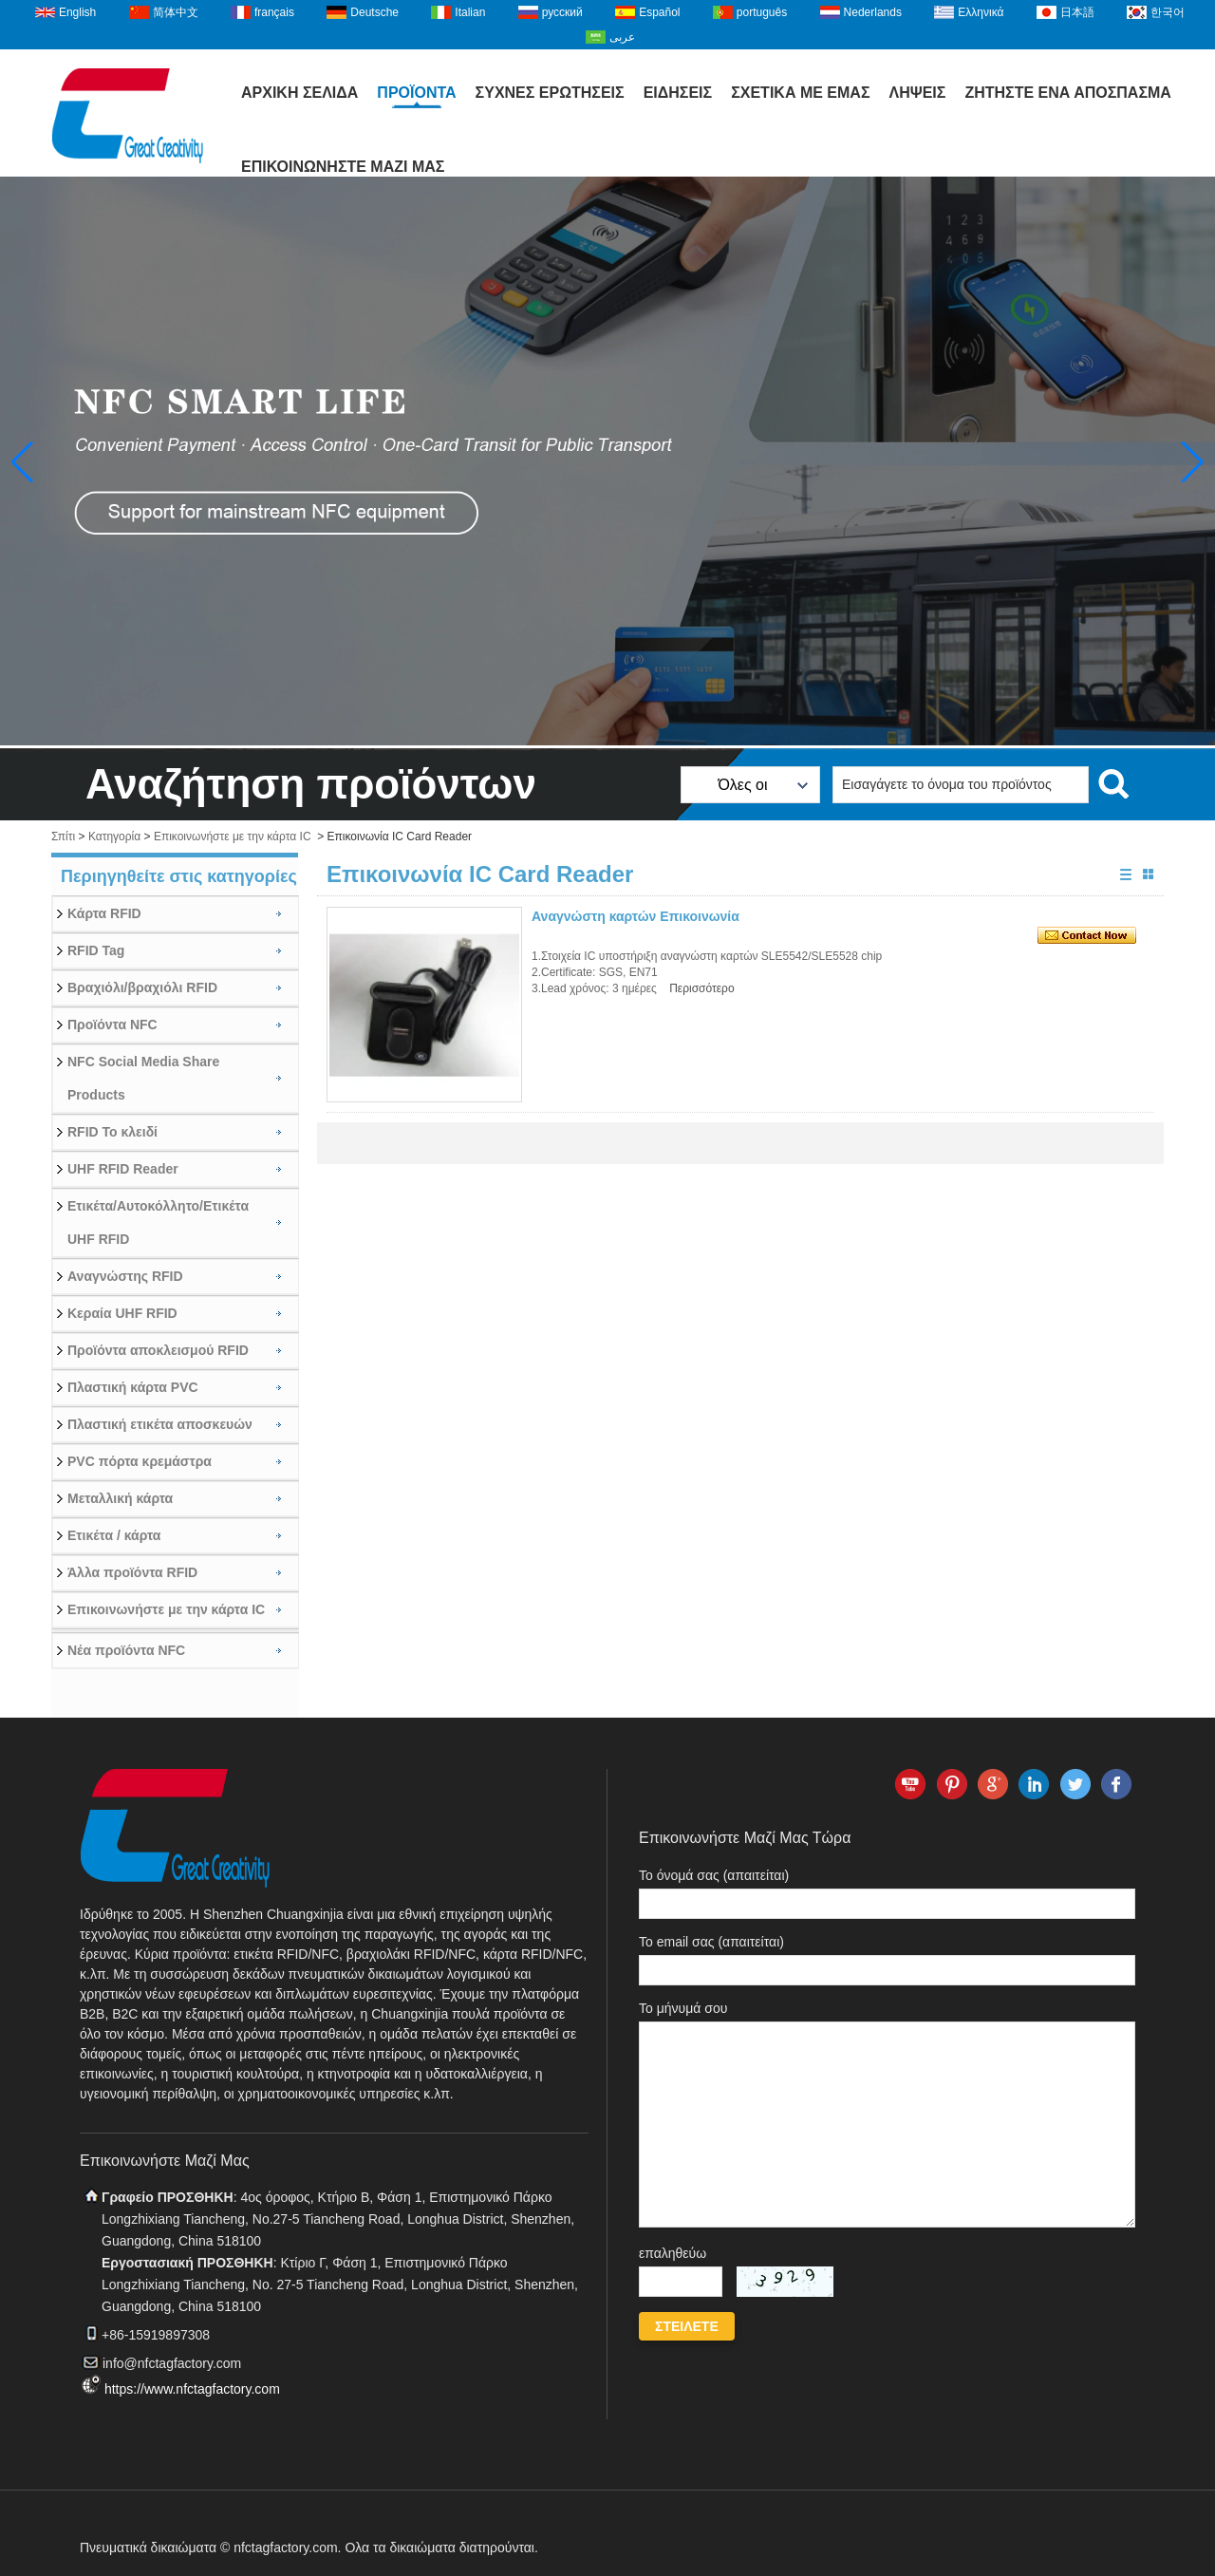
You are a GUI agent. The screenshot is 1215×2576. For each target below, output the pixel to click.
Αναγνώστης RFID (125, 1276)
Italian (470, 12)
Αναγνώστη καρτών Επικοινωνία (635, 916)
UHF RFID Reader (122, 1168)
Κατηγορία (114, 836)
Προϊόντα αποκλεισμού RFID (158, 1350)
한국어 (1167, 12)
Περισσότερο (701, 988)
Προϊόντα (416, 93)
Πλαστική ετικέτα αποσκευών (159, 1424)
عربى (622, 37)
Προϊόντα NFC (112, 1024)
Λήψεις (916, 93)
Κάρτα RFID (104, 913)
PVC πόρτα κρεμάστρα (139, 1461)
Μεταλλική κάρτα (120, 1498)
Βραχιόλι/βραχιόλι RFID (142, 987)
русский (562, 12)
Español (659, 12)
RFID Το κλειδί (112, 1131)
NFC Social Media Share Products (143, 1078)
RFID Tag (95, 950)
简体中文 (175, 12)
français (274, 12)
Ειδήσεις (678, 93)
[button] (1193, 462)
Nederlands (873, 12)
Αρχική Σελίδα (299, 93)
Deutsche (374, 12)
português (762, 12)
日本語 (1077, 12)
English (77, 12)
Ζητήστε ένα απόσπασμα (1067, 93)
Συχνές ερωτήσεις (550, 93)
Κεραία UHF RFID (122, 1313)
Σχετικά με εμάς (800, 93)
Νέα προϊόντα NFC (126, 1650)
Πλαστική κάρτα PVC (132, 1387)
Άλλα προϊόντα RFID (132, 1572)
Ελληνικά (980, 12)
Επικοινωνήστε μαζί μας (342, 167)
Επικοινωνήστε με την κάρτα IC (232, 836)
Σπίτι (63, 836)
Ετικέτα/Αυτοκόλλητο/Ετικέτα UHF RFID (158, 1222)
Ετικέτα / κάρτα (113, 1535)
